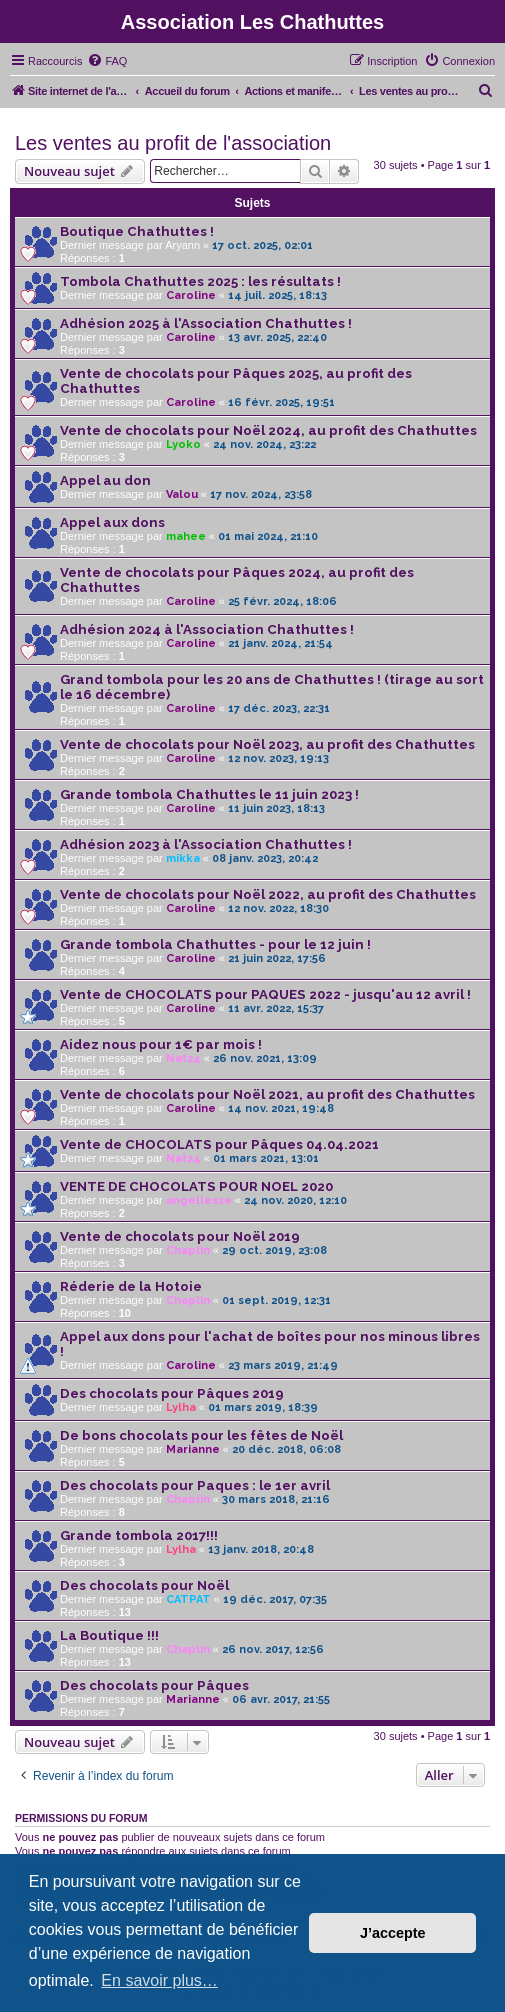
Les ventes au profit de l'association (173, 143)
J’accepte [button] (393, 1933)
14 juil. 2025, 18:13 (277, 295)
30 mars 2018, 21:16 (276, 1499)
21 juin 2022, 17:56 (277, 958)
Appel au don (105, 480)
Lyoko (183, 444)
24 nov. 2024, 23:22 (264, 444)
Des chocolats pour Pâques (154, 1685)
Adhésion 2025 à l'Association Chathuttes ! (206, 323)
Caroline (191, 295)
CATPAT (188, 1599)
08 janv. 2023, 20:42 (265, 858)
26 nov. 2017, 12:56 (273, 1649)
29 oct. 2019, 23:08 (274, 1250)
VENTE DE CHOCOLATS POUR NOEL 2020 (196, 1186)
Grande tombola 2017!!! (139, 1535)
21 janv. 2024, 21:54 (280, 643)
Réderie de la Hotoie (131, 1286)
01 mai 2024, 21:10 (268, 536)
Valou (182, 494)
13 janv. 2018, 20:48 (261, 1549)
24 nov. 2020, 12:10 (295, 1200)
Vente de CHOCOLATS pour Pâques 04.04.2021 (219, 1144)
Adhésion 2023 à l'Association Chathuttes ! (206, 844)
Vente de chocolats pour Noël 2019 (180, 1236)
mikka (183, 858)
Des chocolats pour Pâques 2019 (172, 1393)
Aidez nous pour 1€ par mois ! (161, 1044)
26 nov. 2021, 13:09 (265, 1058)
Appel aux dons (112, 522)
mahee (186, 536)
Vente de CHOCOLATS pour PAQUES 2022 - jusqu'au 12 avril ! (265, 994)
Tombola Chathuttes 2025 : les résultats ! (200, 281)
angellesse (199, 1200)
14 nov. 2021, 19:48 (281, 1108)
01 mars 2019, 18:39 (263, 1407)
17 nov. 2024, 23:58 (261, 494)
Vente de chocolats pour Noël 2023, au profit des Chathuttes (267, 744)
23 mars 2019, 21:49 (283, 1365)
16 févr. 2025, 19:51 (281, 402)
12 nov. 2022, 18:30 (278, 908)
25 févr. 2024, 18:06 (282, 601)
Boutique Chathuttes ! (137, 231)
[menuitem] (107, 61)
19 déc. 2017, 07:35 (275, 1599)
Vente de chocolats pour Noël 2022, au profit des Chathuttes (268, 894)
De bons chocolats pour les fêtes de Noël (201, 1435)
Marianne (193, 1449)
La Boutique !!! (109, 1635)
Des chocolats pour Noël (144, 1585)
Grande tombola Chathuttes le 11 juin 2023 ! (209, 794)
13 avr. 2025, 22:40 (277, 337)
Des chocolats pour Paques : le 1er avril (195, 1485)
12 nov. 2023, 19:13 (278, 758)
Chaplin (188, 1250)
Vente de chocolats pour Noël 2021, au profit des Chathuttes (267, 1094)
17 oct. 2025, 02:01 (262, 245)
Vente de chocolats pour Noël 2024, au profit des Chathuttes (268, 430)
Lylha (181, 1407)
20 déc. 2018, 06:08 (286, 1449)
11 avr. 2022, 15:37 (276, 1008)
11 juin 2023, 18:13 (276, 808)
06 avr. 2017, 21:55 (281, 1699)
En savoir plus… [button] (159, 1980)
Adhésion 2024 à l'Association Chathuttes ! (207, 629)
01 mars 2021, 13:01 (266, 1158)
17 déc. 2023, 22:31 (279, 708)
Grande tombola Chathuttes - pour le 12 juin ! (215, 944)
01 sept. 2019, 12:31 (276, 1300)
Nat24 (183, 1058)
